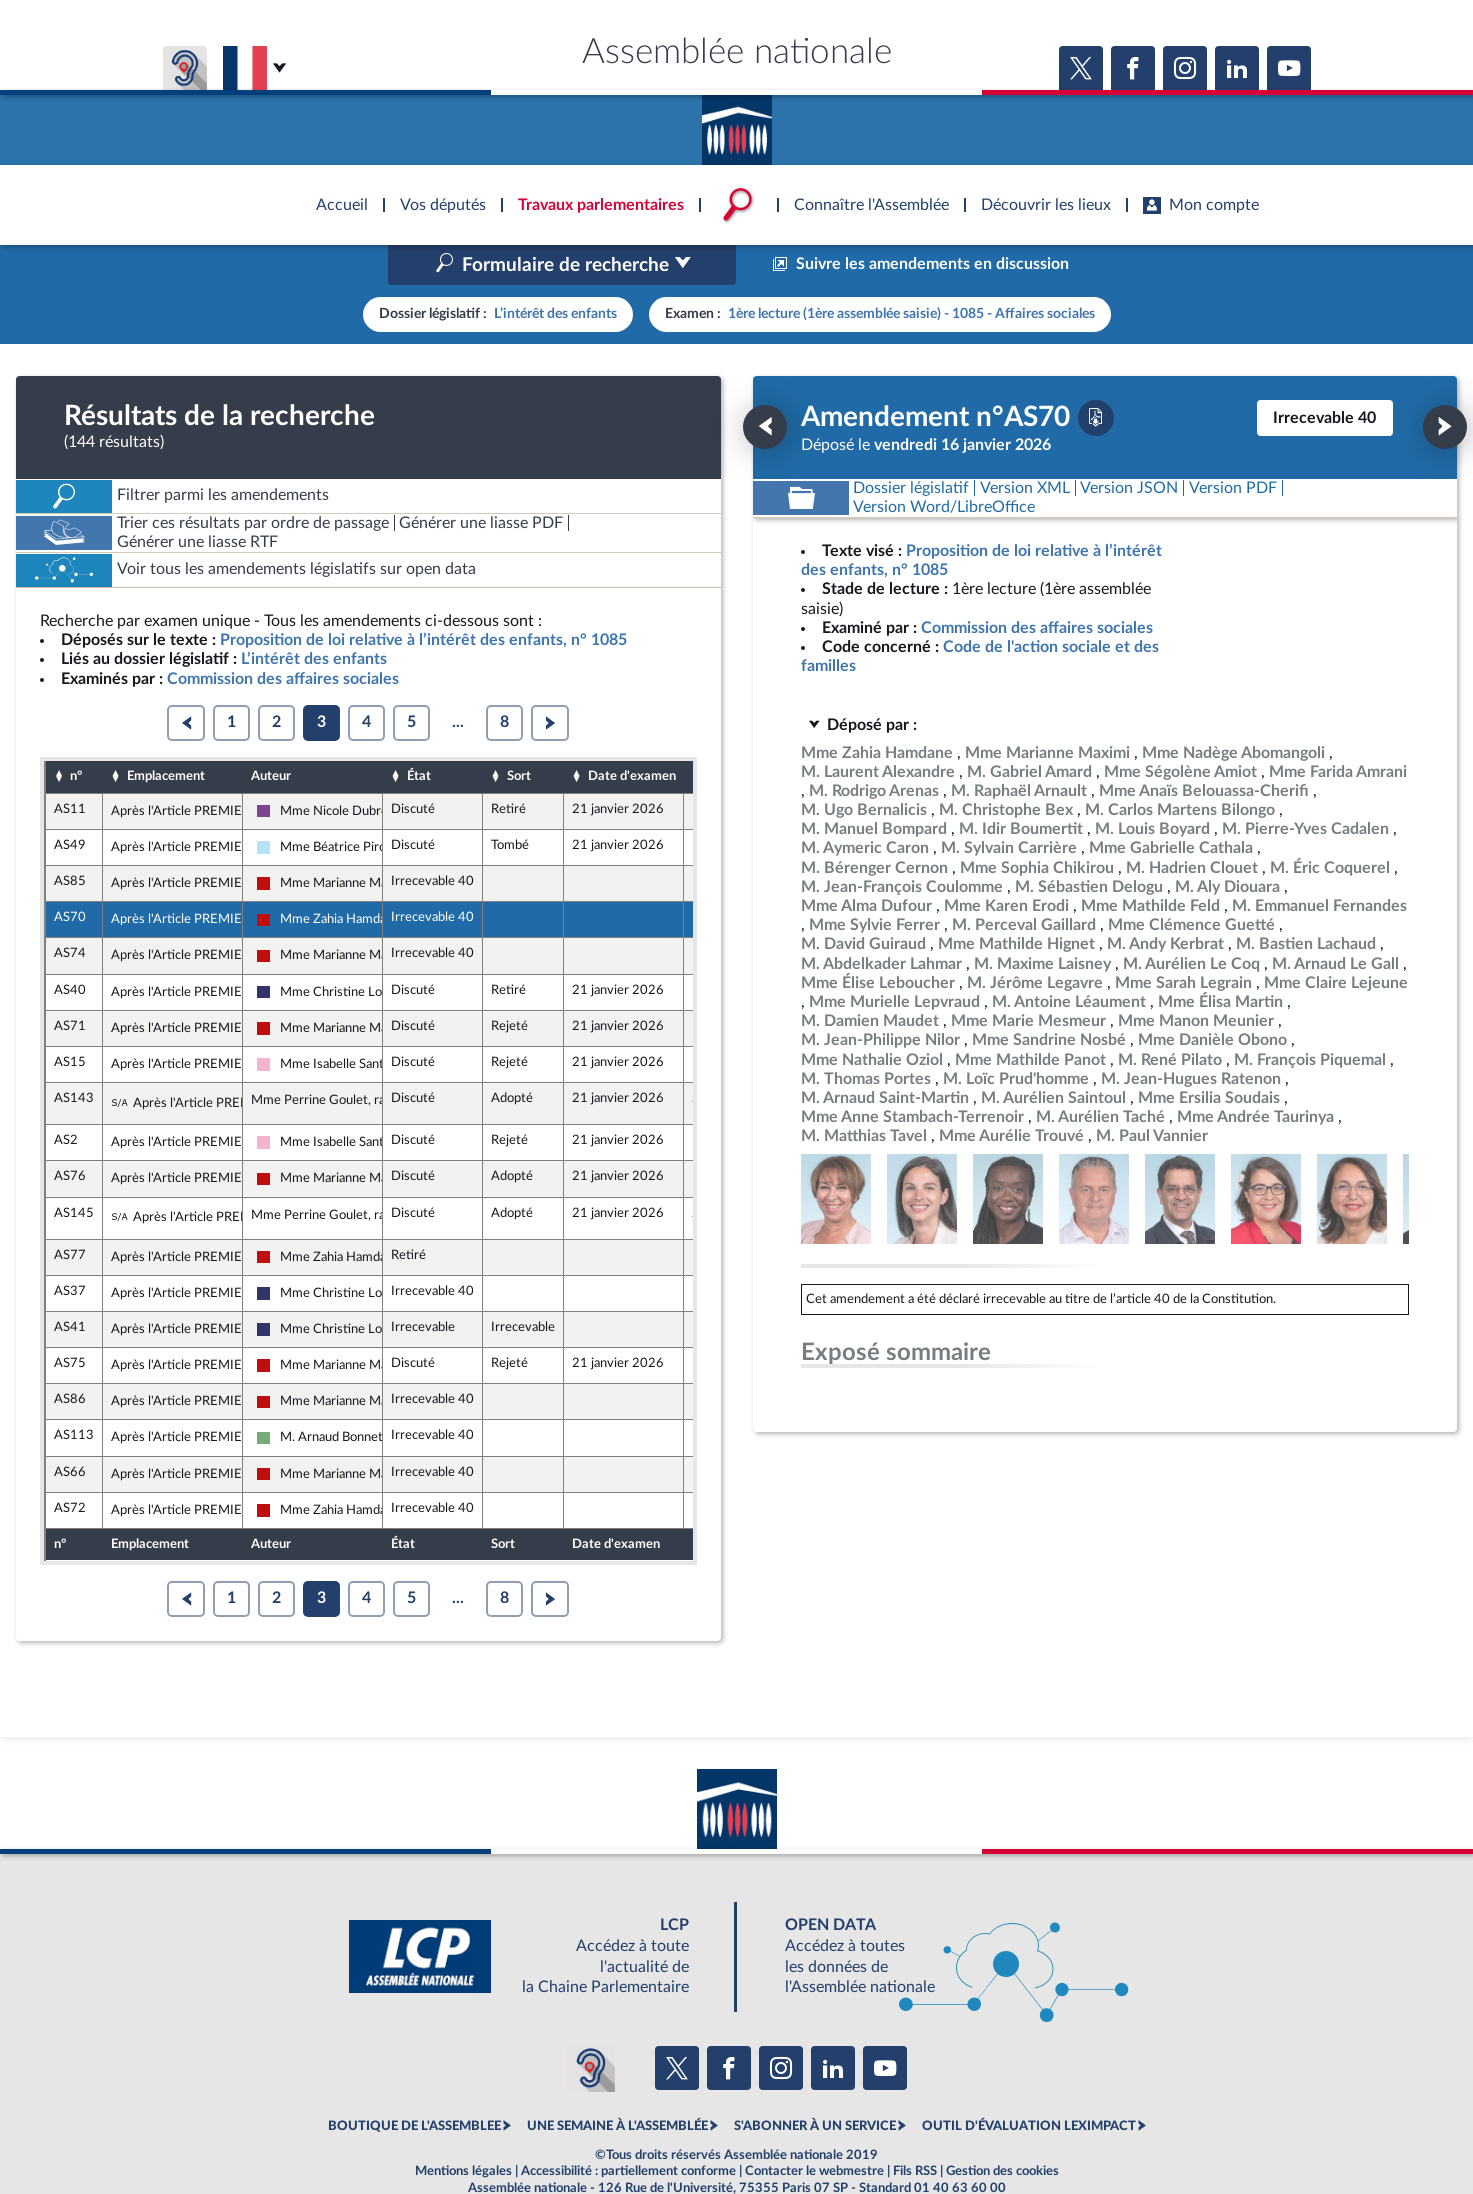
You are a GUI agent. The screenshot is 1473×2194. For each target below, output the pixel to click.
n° (76, 734)
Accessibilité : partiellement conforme (628, 2128)
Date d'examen (632, 734)
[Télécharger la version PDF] (1096, 375)
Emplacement (166, 734)
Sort (519, 734)
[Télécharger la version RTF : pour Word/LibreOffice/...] (945, 464)
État (419, 734)
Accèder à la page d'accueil (737, 123)
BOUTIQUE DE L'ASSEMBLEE (414, 2084)
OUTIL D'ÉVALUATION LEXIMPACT (1029, 2084)
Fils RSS (915, 2128)
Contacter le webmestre (814, 2128)
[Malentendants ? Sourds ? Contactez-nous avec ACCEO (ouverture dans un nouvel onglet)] (591, 2025)
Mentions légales (463, 2128)
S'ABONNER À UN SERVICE (815, 2084)
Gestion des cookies (1002, 2128)
